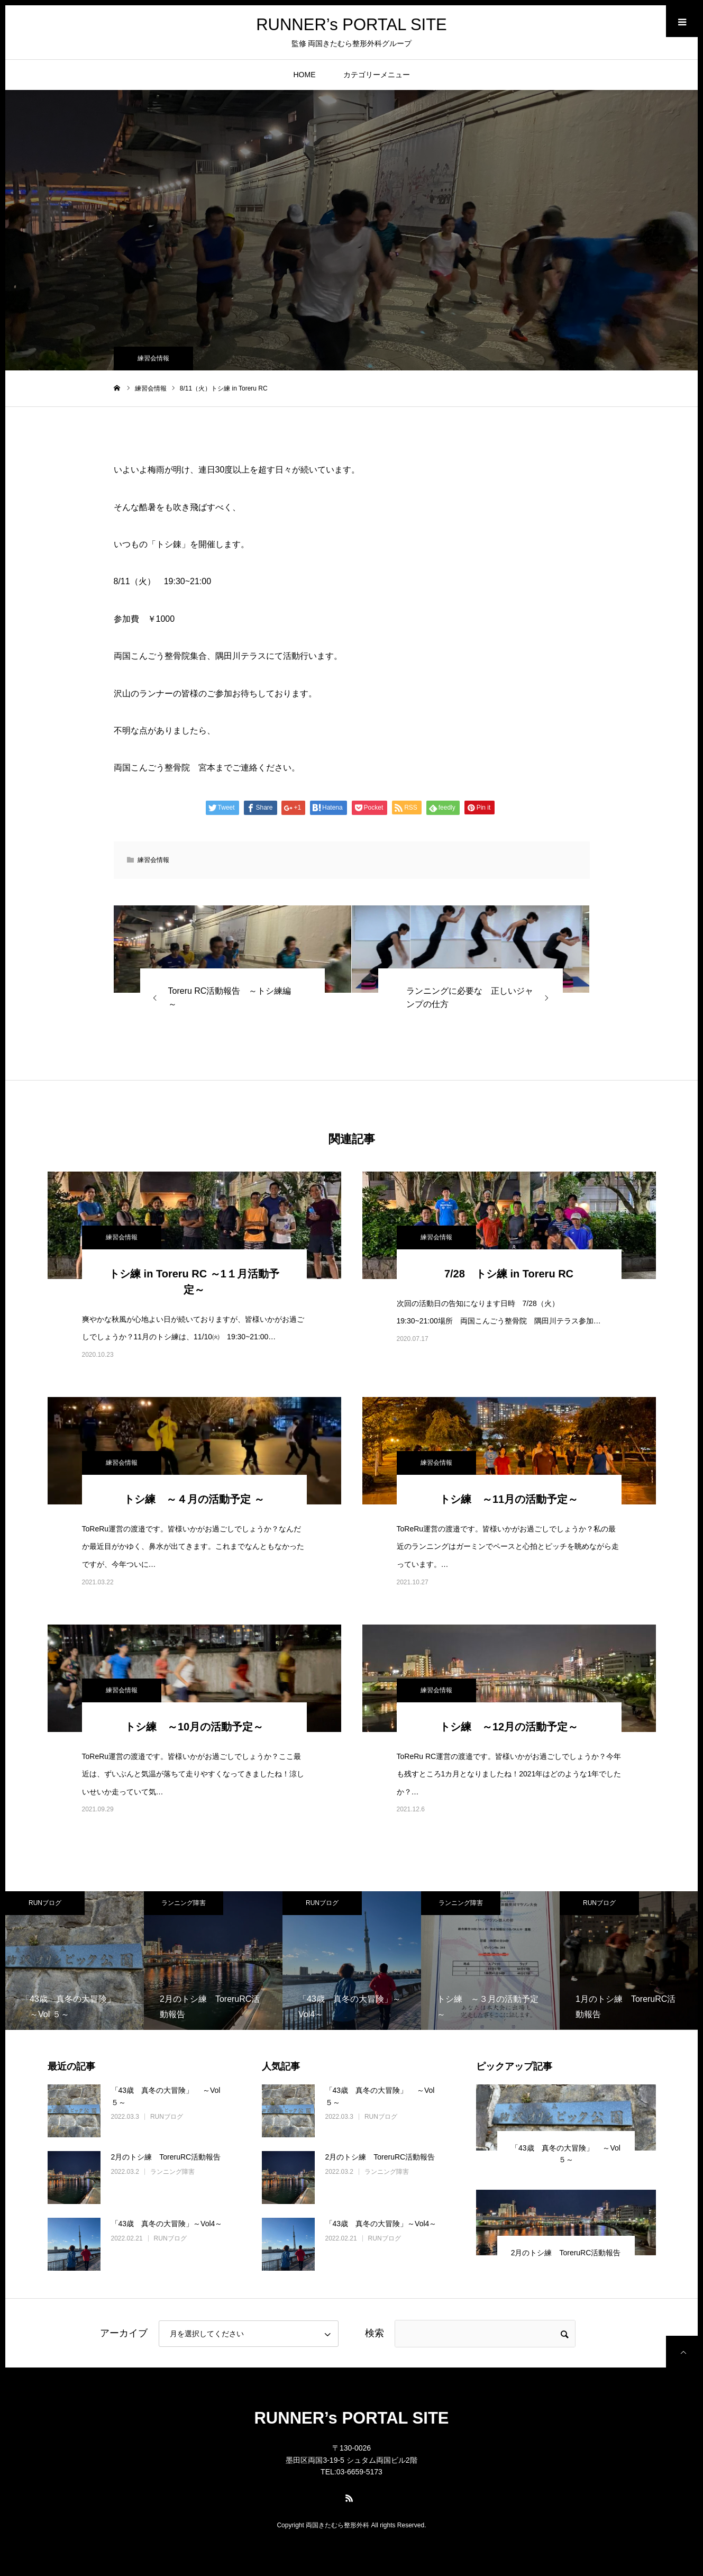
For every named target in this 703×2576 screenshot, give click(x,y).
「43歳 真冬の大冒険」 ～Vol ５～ (166, 2096)
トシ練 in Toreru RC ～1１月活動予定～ (194, 1281)
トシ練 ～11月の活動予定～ (509, 1499)
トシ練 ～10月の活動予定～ (194, 1727)
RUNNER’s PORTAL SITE (351, 31)
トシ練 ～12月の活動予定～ (509, 1727)
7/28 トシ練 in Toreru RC (508, 1274)
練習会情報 (153, 358)
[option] (74, 1960)
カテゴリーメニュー (376, 74)
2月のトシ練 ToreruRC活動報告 (166, 2157)
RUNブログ (45, 1903)
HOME (305, 74)
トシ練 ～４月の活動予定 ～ (194, 1499)
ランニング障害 (183, 1903)
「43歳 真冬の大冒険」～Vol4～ (167, 2223)
